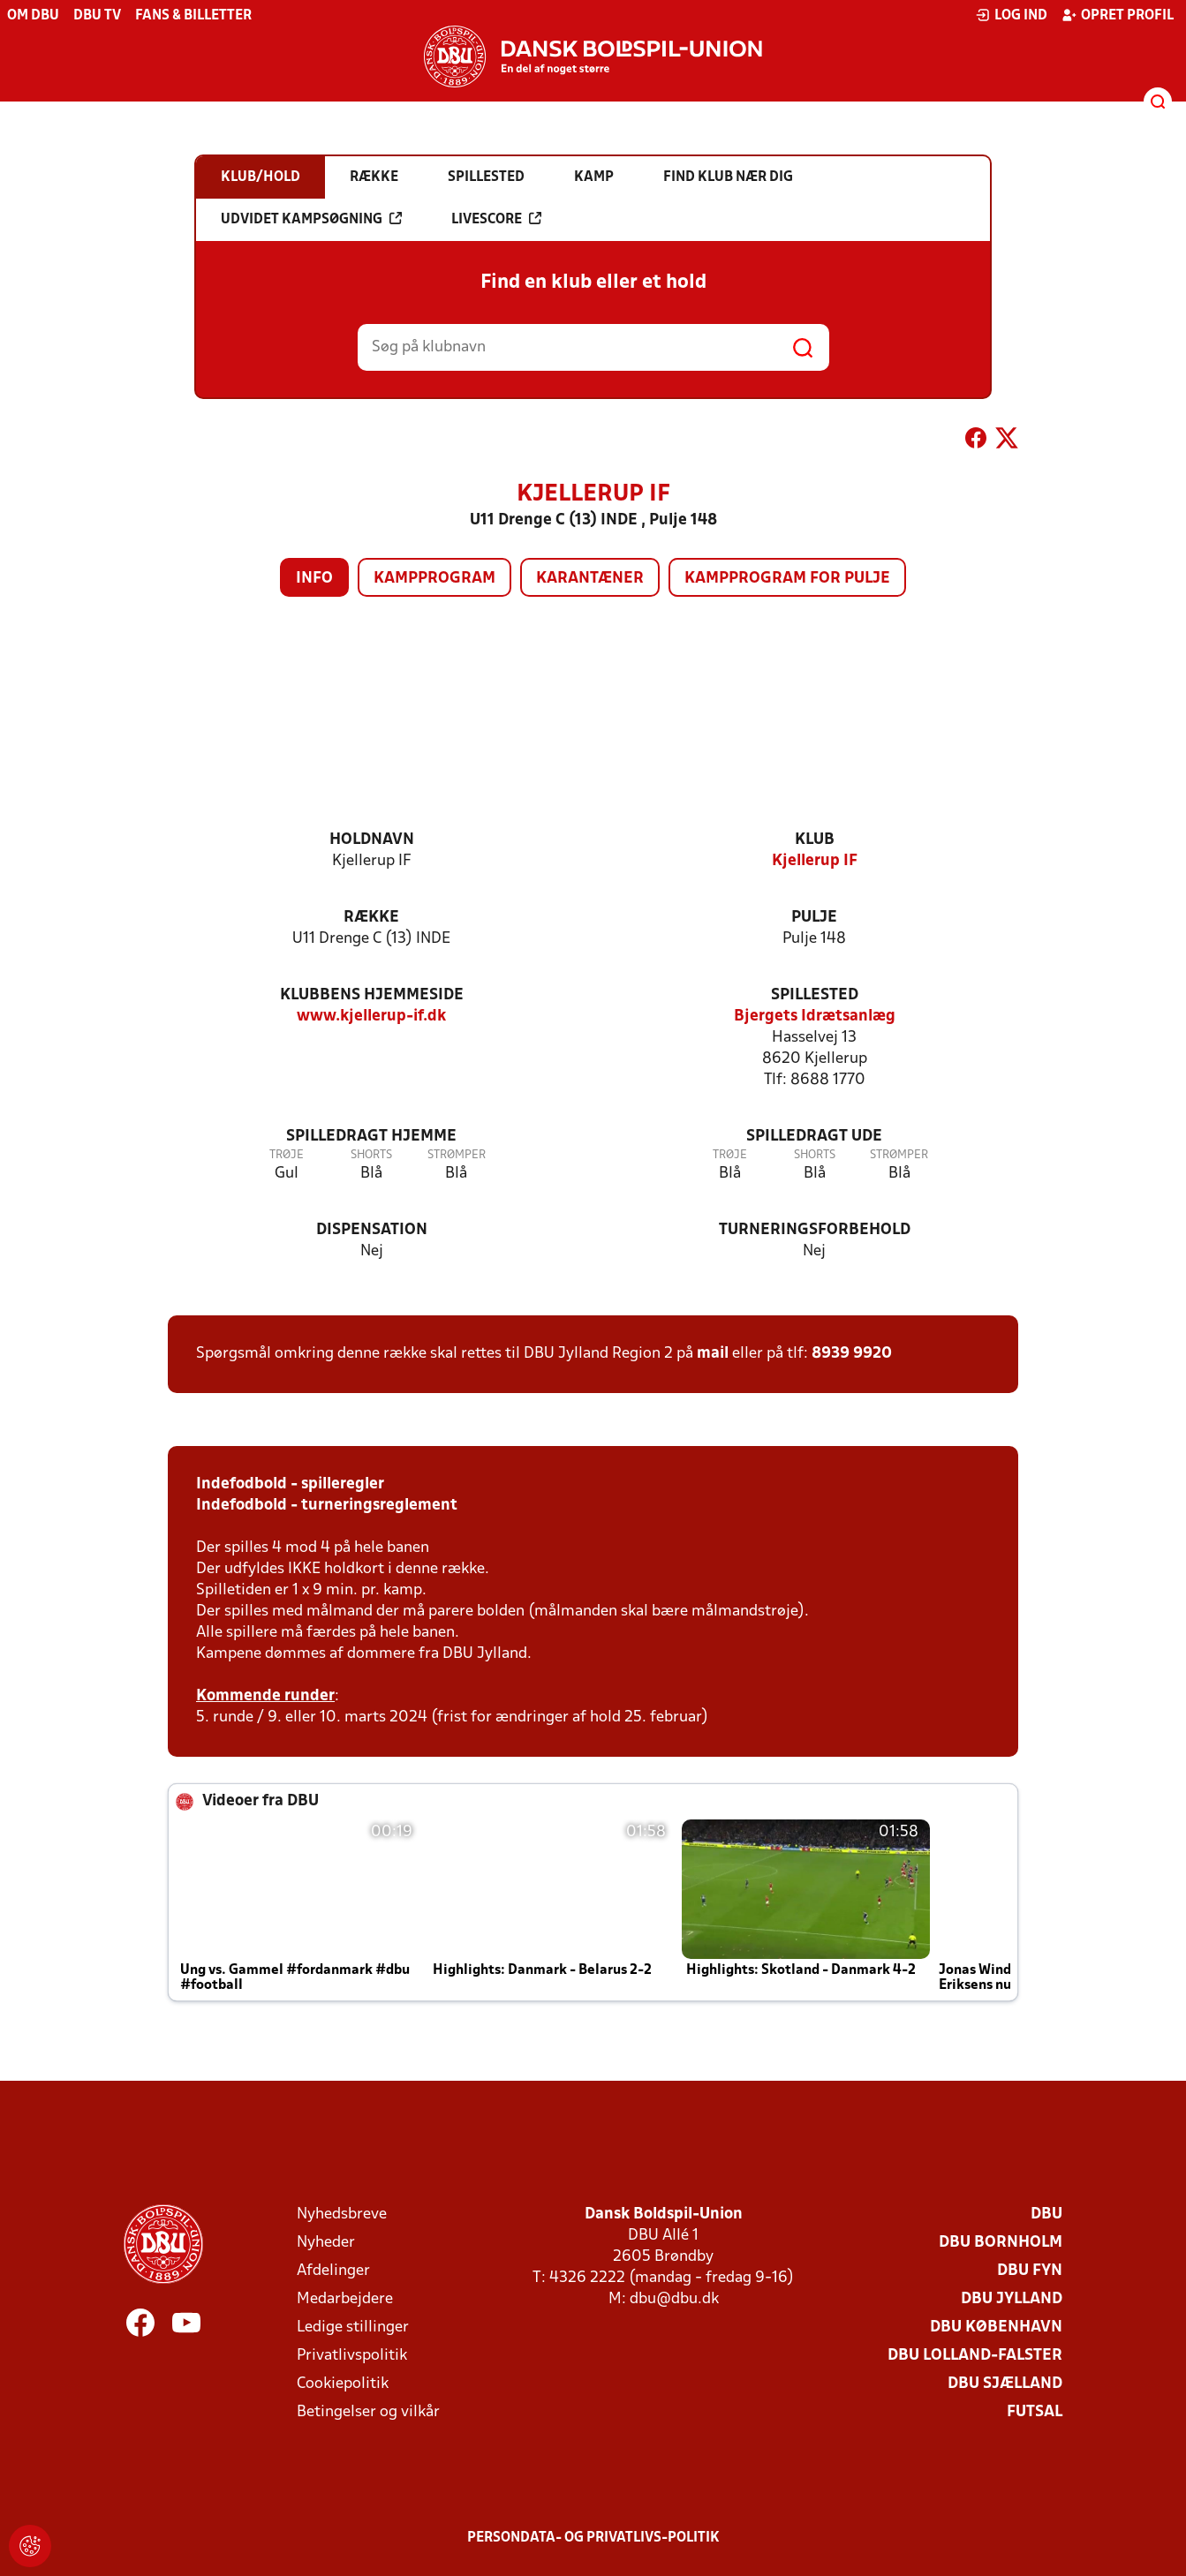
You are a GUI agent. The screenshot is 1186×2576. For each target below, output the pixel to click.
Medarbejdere (345, 2299)
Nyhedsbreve (342, 2214)
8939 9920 (852, 1353)
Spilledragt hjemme (371, 1136)
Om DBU (33, 16)
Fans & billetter (193, 16)
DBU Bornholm (1000, 2242)
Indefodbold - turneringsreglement (326, 1505)
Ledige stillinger (353, 2327)
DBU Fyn (1029, 2270)
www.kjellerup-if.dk (371, 1016)
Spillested (814, 995)
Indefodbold (241, 1484)
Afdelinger (333, 2270)
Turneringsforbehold (814, 1230)
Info (314, 578)
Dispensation (371, 1230)
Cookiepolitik (343, 2383)
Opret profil (1117, 15)
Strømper (456, 1155)
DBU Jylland (1011, 2299)
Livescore (496, 219)
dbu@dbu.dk (674, 2299)
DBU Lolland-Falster (975, 2355)
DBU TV (97, 16)
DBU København (996, 2327)
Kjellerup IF (814, 861)
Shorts (371, 1155)
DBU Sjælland (1005, 2383)
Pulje (814, 917)
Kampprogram (434, 578)
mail (713, 1353)
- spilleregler (335, 1484)
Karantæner (590, 578)
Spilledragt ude (814, 1136)
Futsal (1034, 2412)
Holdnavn (371, 839)
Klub (815, 839)
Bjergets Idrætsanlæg (814, 1016)
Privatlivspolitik (352, 2355)
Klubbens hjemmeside (372, 995)
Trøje (286, 1155)
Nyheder (326, 2242)
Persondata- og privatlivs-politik (593, 2538)
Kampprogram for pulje (787, 578)
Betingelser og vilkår (368, 2412)
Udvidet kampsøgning (311, 219)
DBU (1046, 2214)
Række (371, 917)
